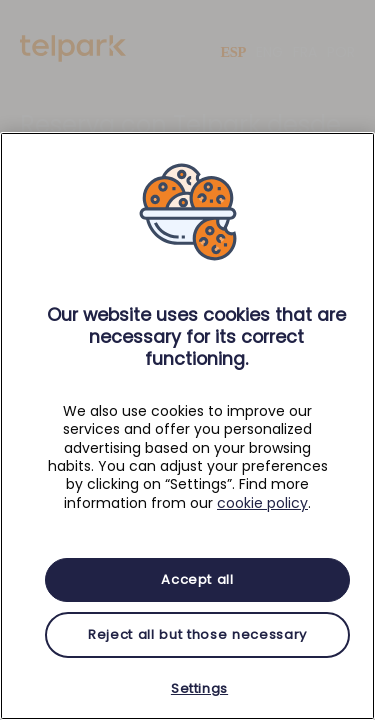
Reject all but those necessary (197, 634)
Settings (199, 688)
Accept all (197, 579)
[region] (187, 426)
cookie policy (262, 503)
